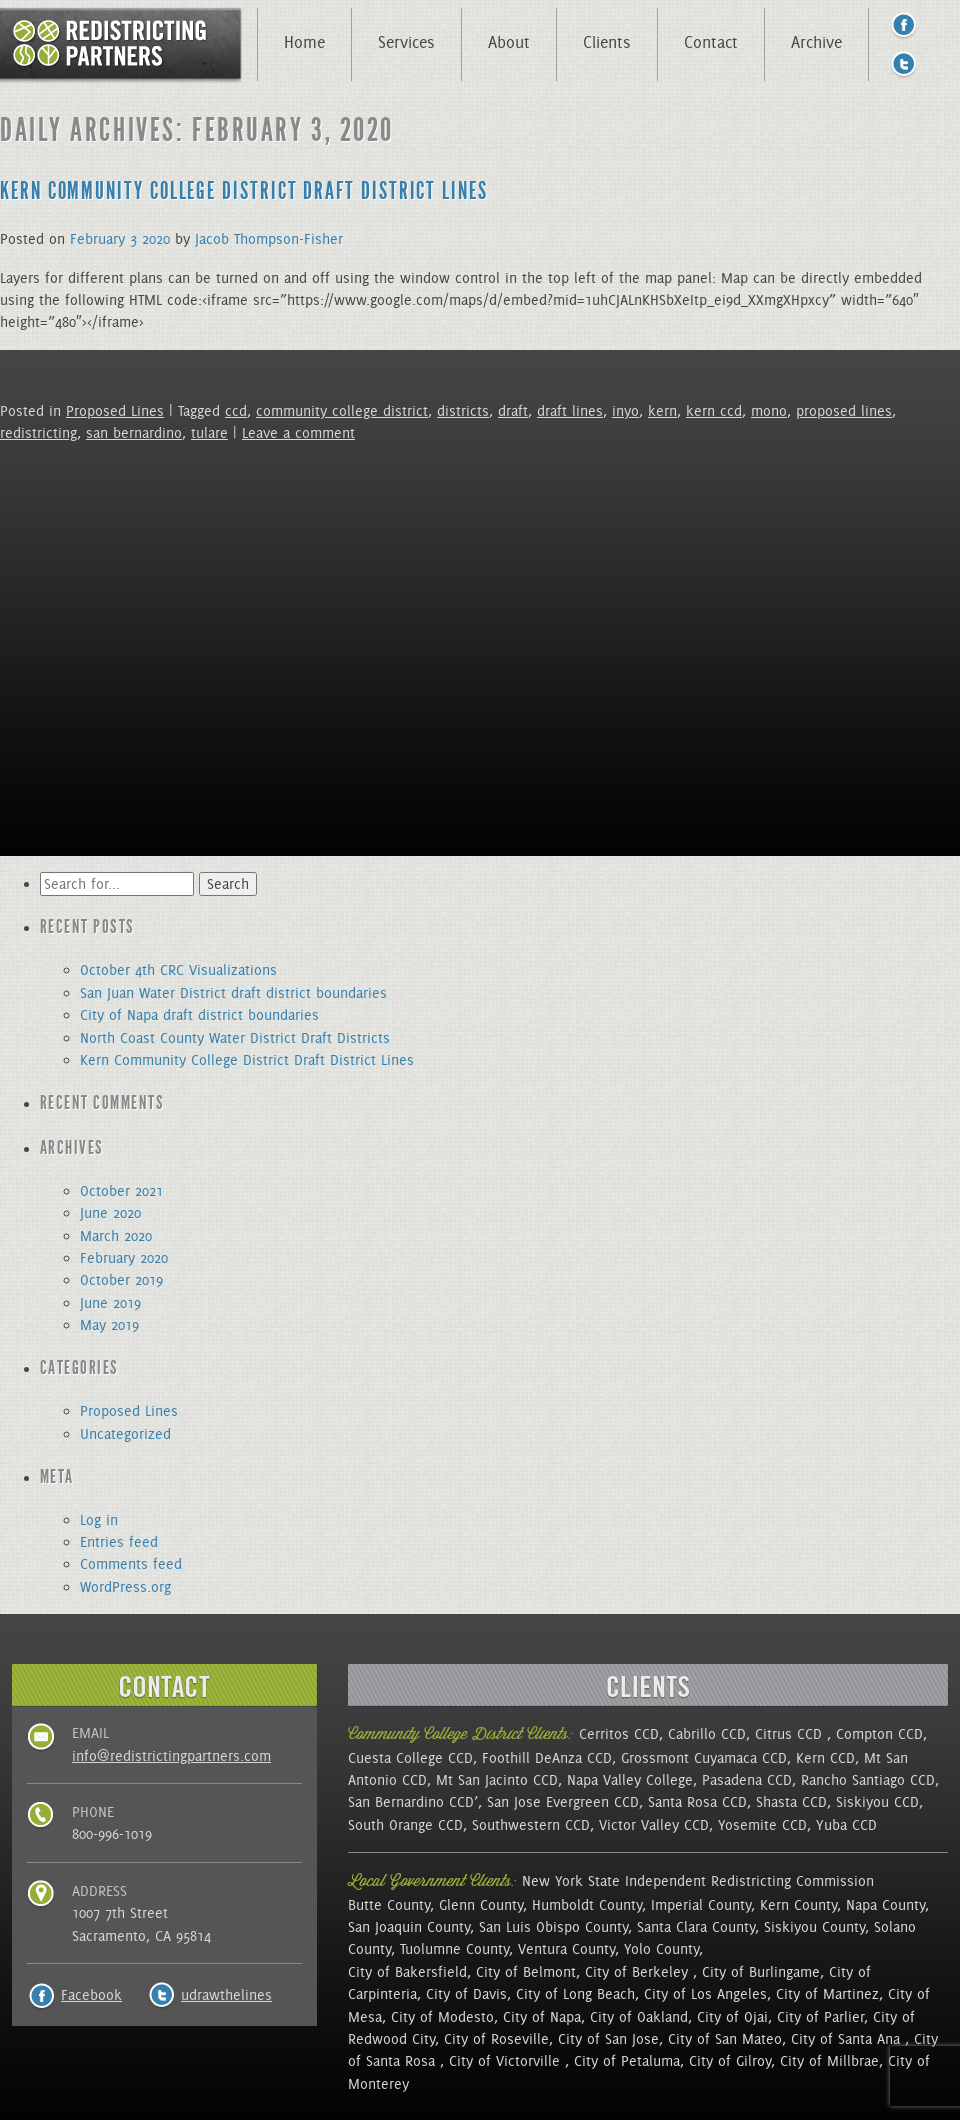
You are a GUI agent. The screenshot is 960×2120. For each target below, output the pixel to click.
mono (769, 411)
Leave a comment (298, 433)
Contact (711, 42)
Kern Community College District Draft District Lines (244, 191)
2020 (156, 239)
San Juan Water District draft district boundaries (233, 993)
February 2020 (124, 1258)
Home (304, 42)
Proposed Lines (115, 411)
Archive (816, 42)
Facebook (91, 1995)
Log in (99, 1520)
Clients (607, 42)
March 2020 (116, 1236)
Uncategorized (125, 1434)
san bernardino (134, 433)
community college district (342, 411)
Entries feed (119, 1542)
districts (463, 411)
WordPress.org (125, 1587)
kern (662, 411)
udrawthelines (226, 1995)
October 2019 (121, 1280)
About (509, 42)
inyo (625, 411)
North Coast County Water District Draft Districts (235, 1038)
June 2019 (110, 1303)
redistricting (38, 433)
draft (513, 411)
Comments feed (131, 1564)
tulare (209, 433)
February (97, 239)
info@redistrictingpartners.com (171, 1756)
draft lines (570, 411)
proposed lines (844, 411)
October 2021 (121, 1191)
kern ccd (714, 411)
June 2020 (110, 1213)
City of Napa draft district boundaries (199, 1015)
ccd (236, 411)
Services (406, 42)
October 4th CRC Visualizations (178, 970)
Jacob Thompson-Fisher (269, 239)
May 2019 (109, 1325)
